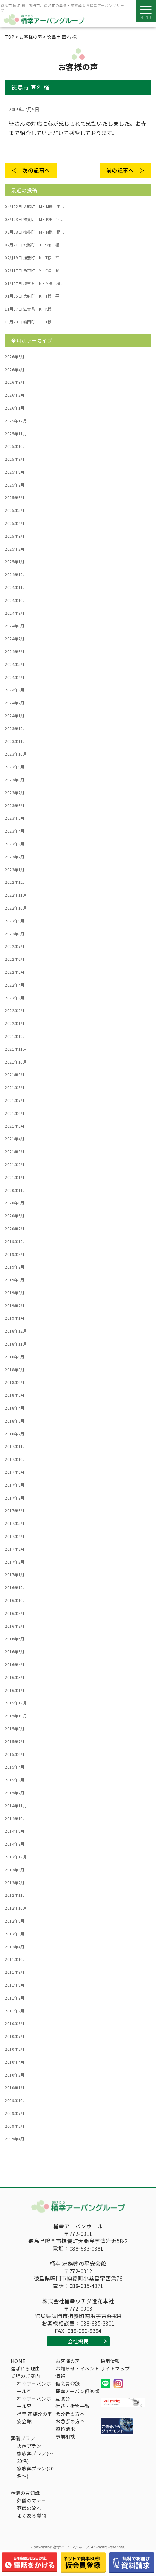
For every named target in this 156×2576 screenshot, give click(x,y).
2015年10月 (16, 1715)
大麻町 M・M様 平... (34, 206)
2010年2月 (15, 2075)
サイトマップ (115, 2368)
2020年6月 (15, 1215)
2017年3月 (15, 1549)
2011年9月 (15, 1972)
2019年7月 (15, 1266)
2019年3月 (15, 1292)
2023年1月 (15, 869)
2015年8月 (15, 1728)
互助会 (62, 2398)
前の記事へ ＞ (125, 170)
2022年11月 (16, 895)
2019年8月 (15, 1254)
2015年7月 (15, 1741)
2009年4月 (15, 2138)
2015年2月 (15, 1792)
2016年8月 (15, 1613)
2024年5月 (15, 664)
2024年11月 (16, 587)
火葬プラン (29, 2445)
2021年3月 (15, 1151)
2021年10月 (16, 1062)
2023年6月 (15, 805)
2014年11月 (16, 1805)
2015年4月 (15, 1767)
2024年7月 (15, 638)
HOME (18, 2361)
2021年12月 (16, 1036)
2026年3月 (15, 382)
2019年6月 (15, 1279)
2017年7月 (15, 1497)
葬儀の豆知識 (25, 2493)
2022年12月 (16, 882)
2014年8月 (15, 1831)
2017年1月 (15, 1574)
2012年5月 (15, 1933)
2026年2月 (15, 395)
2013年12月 (16, 1856)
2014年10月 (16, 1818)
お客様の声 (67, 2361)
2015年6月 (15, 1754)
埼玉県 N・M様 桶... (34, 283)
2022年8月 (15, 933)
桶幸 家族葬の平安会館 (34, 2417)
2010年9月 (15, 2023)
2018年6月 (15, 1382)
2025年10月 (16, 446)
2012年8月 (15, 1921)
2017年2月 (15, 1562)
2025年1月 (15, 561)
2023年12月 (16, 728)
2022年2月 (15, 1010)
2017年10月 (16, 1459)
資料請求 (65, 2428)
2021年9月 (15, 1074)
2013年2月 (15, 1882)
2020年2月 (15, 1228)
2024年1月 (15, 715)
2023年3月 (15, 843)
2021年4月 (15, 1138)
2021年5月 (15, 1126)
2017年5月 (15, 1523)
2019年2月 (15, 1305)
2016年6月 (15, 1638)
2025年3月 (15, 536)
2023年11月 (16, 741)
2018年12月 (16, 1331)
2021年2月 (15, 1164)
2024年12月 (16, 574)
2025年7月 (15, 484)
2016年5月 (15, 1651)
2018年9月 (15, 1356)
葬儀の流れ (29, 2508)
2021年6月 (15, 1113)
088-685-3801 (97, 2323)
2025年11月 (16, 433)
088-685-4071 (86, 2286)
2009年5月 (15, 2126)
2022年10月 (16, 908)
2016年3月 (15, 1677)
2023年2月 (15, 856)
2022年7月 (15, 946)
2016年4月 (15, 1664)
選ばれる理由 (25, 2368)
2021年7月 (15, 1100)
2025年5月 (15, 510)
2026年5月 (15, 356)
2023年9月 (15, 766)
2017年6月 (15, 1510)
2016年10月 (16, 1600)
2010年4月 (15, 2062)
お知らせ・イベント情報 (77, 2372)
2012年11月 (16, 1895)
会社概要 (78, 2341)
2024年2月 (15, 702)
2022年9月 (15, 920)
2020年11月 (16, 1190)
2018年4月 (15, 1408)
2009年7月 (15, 2113)
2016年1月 (15, 1690)
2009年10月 (16, 2100)
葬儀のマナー (31, 2500)
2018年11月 (16, 1343)
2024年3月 (15, 689)
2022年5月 (15, 972)
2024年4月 (15, 677)
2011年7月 (15, 1998)
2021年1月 (15, 1177)
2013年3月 (15, 1869)
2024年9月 (15, 613)
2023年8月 (15, 779)
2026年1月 (15, 407)
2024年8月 (15, 625)
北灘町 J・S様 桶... (33, 244)
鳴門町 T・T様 (28, 321)
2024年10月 (16, 600)
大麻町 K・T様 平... (34, 296)
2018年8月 (15, 1369)
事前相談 (65, 2436)
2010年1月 (15, 2087)
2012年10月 (16, 1908)
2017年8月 (15, 1485)
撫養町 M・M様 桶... (34, 231)
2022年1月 (15, 1023)
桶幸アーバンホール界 (34, 2402)
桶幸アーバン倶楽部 (77, 2391)
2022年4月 (15, 985)
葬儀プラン (23, 2438)
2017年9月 (15, 1472)
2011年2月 (15, 2010)
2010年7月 (15, 2036)
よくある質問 (31, 2515)
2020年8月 (15, 1202)
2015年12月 (16, 1702)
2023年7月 (15, 792)
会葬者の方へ (70, 2413)
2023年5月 (15, 818)
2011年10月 (16, 1959)
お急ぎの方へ (70, 2421)
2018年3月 (15, 1420)
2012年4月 (15, 1946)
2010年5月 (15, 2049)
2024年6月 (15, 651)
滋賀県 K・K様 (28, 308)
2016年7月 (15, 1626)
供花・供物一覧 (72, 2406)
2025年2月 (15, 549)
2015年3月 (15, 1779)
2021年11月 (16, 1049)
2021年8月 (15, 1087)
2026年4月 (15, 369)
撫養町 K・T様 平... (34, 257)
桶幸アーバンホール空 (34, 2387)
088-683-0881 (86, 2248)
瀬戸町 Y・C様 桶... (34, 270)
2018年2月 (15, 1433)
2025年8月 (15, 472)
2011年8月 (15, 1985)
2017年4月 (15, 1536)
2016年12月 (16, 1587)
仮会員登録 (67, 2383)
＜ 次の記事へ (30, 170)
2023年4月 (15, 831)
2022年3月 (15, 997)
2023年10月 (16, 754)
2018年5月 (15, 1395)
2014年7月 (15, 1844)
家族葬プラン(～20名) (35, 2457)
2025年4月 (15, 523)
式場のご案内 (25, 2376)
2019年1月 (15, 1318)
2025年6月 (15, 497)
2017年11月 (16, 1446)
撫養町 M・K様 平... (34, 219)
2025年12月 (16, 420)
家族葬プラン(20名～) (35, 2472)
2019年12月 (16, 1241)
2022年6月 (15, 959)
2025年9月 (15, 459)
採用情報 (110, 2361)
